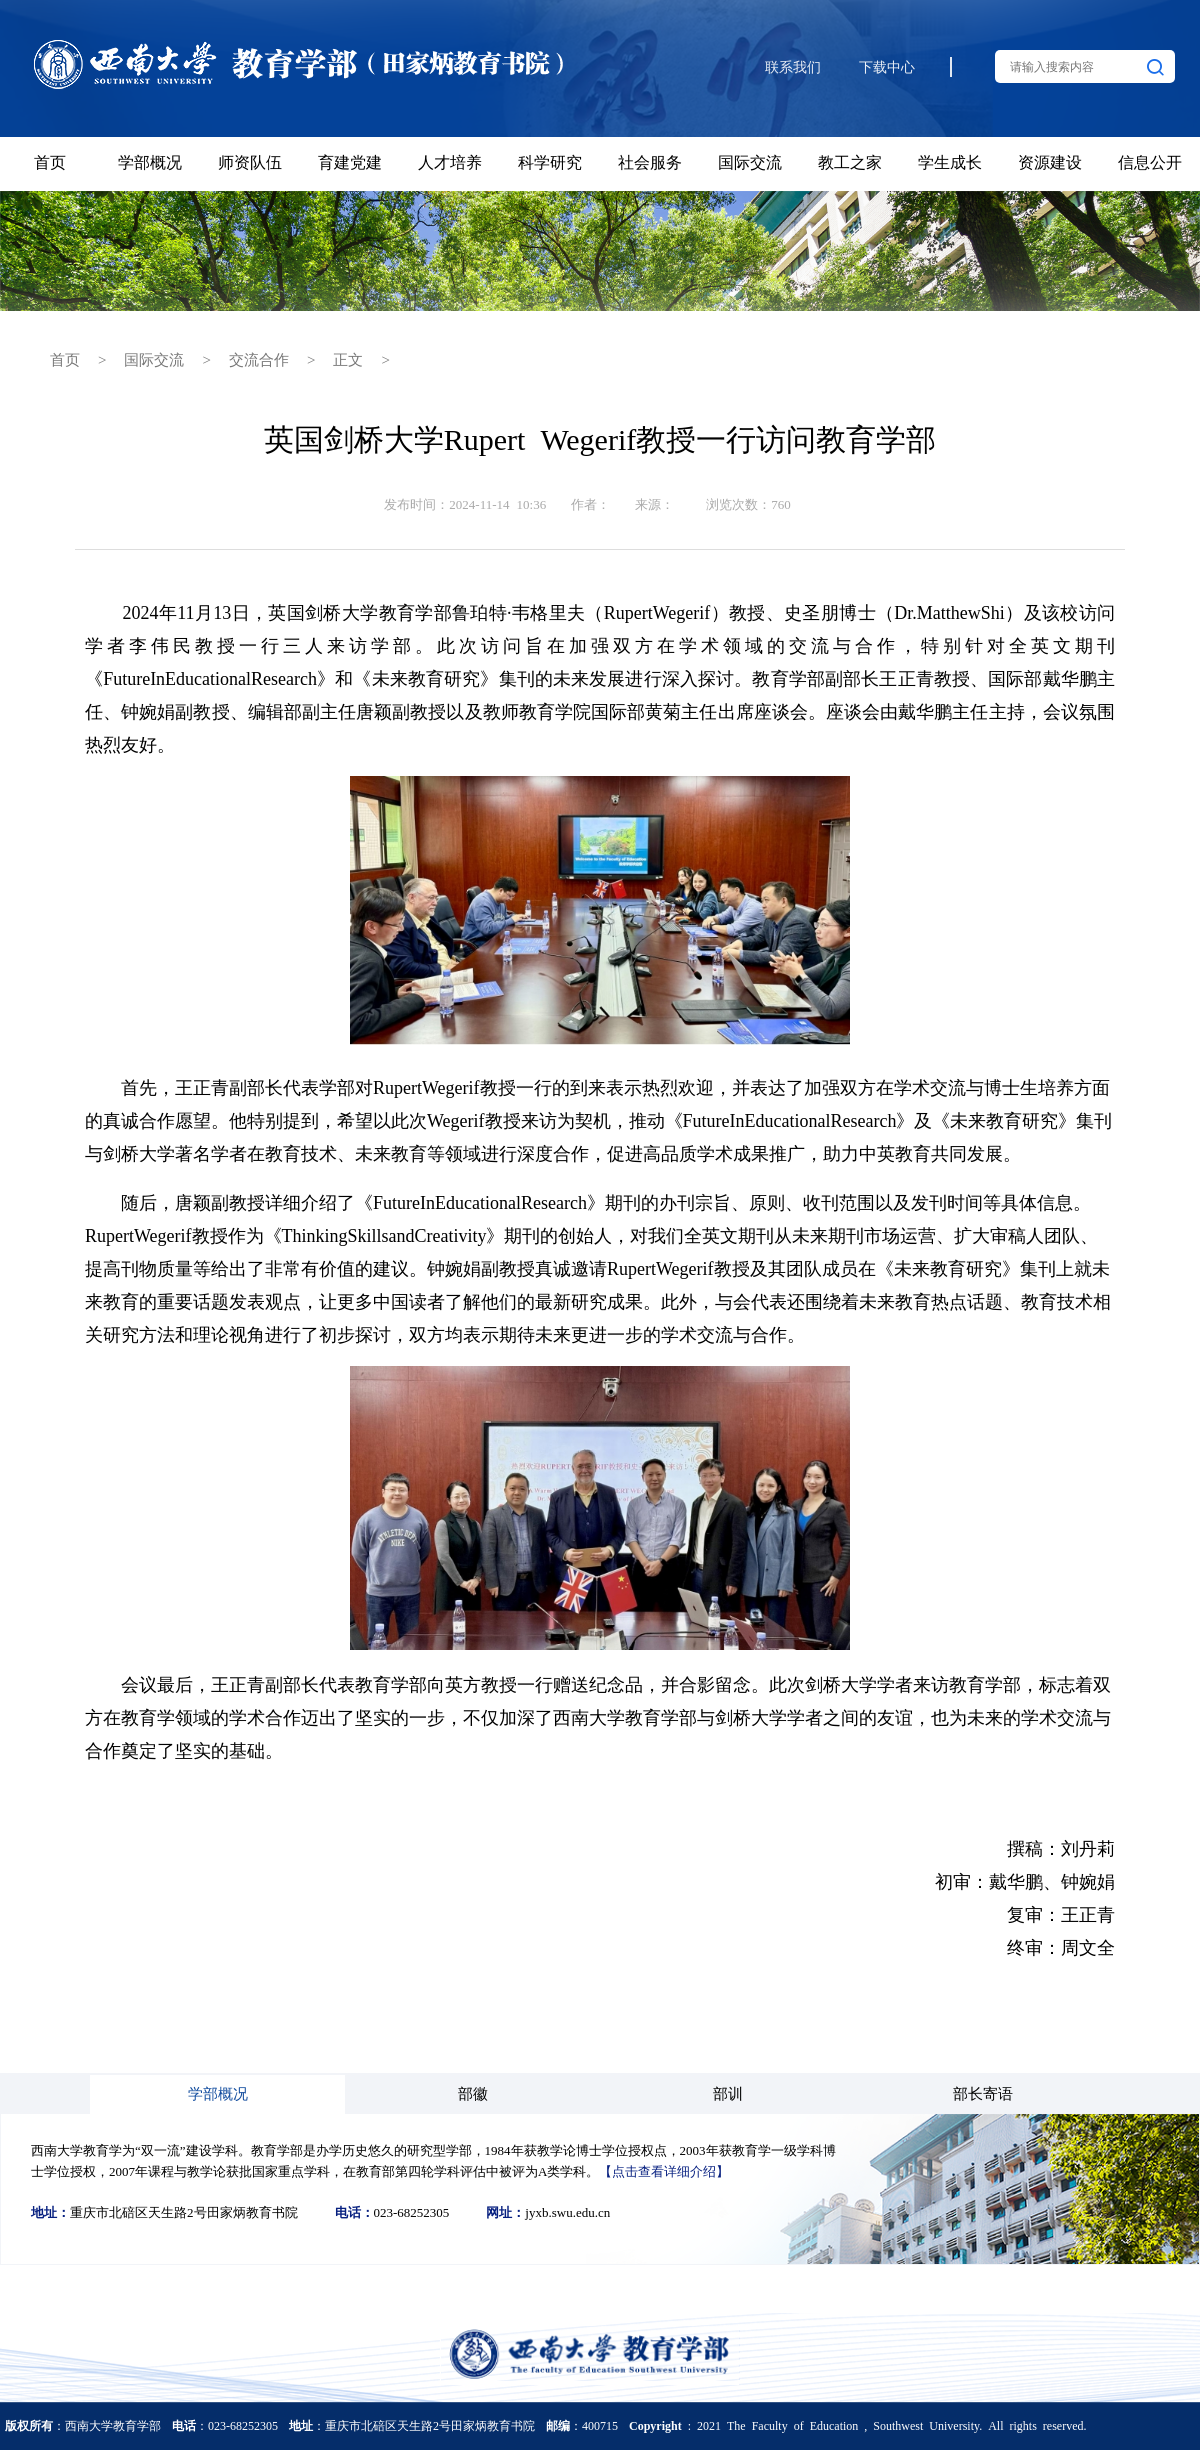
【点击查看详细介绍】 (664, 2170)
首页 (65, 358)
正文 (348, 358)
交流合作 (259, 358)
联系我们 (793, 67)
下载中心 (887, 67)
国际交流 (154, 358)
